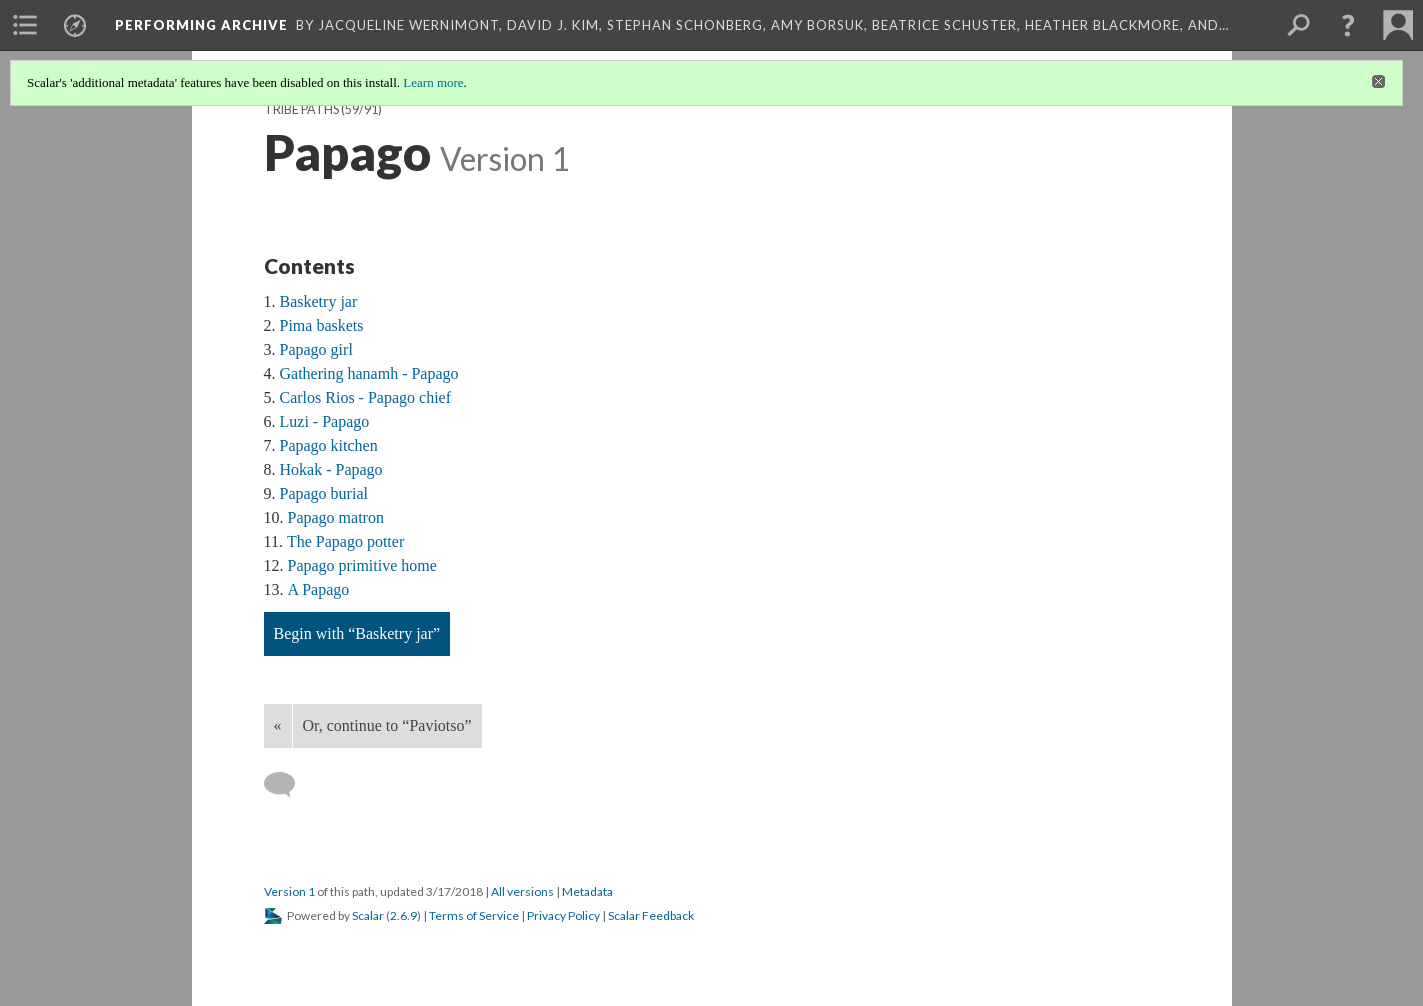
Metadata (587, 891)
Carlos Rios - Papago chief (366, 397)
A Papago (319, 589)
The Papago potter (345, 541)
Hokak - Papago (331, 469)
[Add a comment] (288, 785)
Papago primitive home (362, 565)
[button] (1348, 25)
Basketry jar (319, 301)
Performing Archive (201, 25)
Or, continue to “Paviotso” (387, 725)
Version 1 (289, 891)
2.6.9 (403, 915)
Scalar (368, 915)
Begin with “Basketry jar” (357, 633)
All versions (522, 891)
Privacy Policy (563, 915)
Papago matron (336, 517)
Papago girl (316, 349)
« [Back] (278, 725)
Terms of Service (474, 915)
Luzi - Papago (325, 421)
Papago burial (324, 493)
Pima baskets (322, 325)
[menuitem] (25, 25)
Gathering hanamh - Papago (369, 373)
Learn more (433, 82)
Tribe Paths (301, 109)
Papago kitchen (329, 445)
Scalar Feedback (651, 915)
